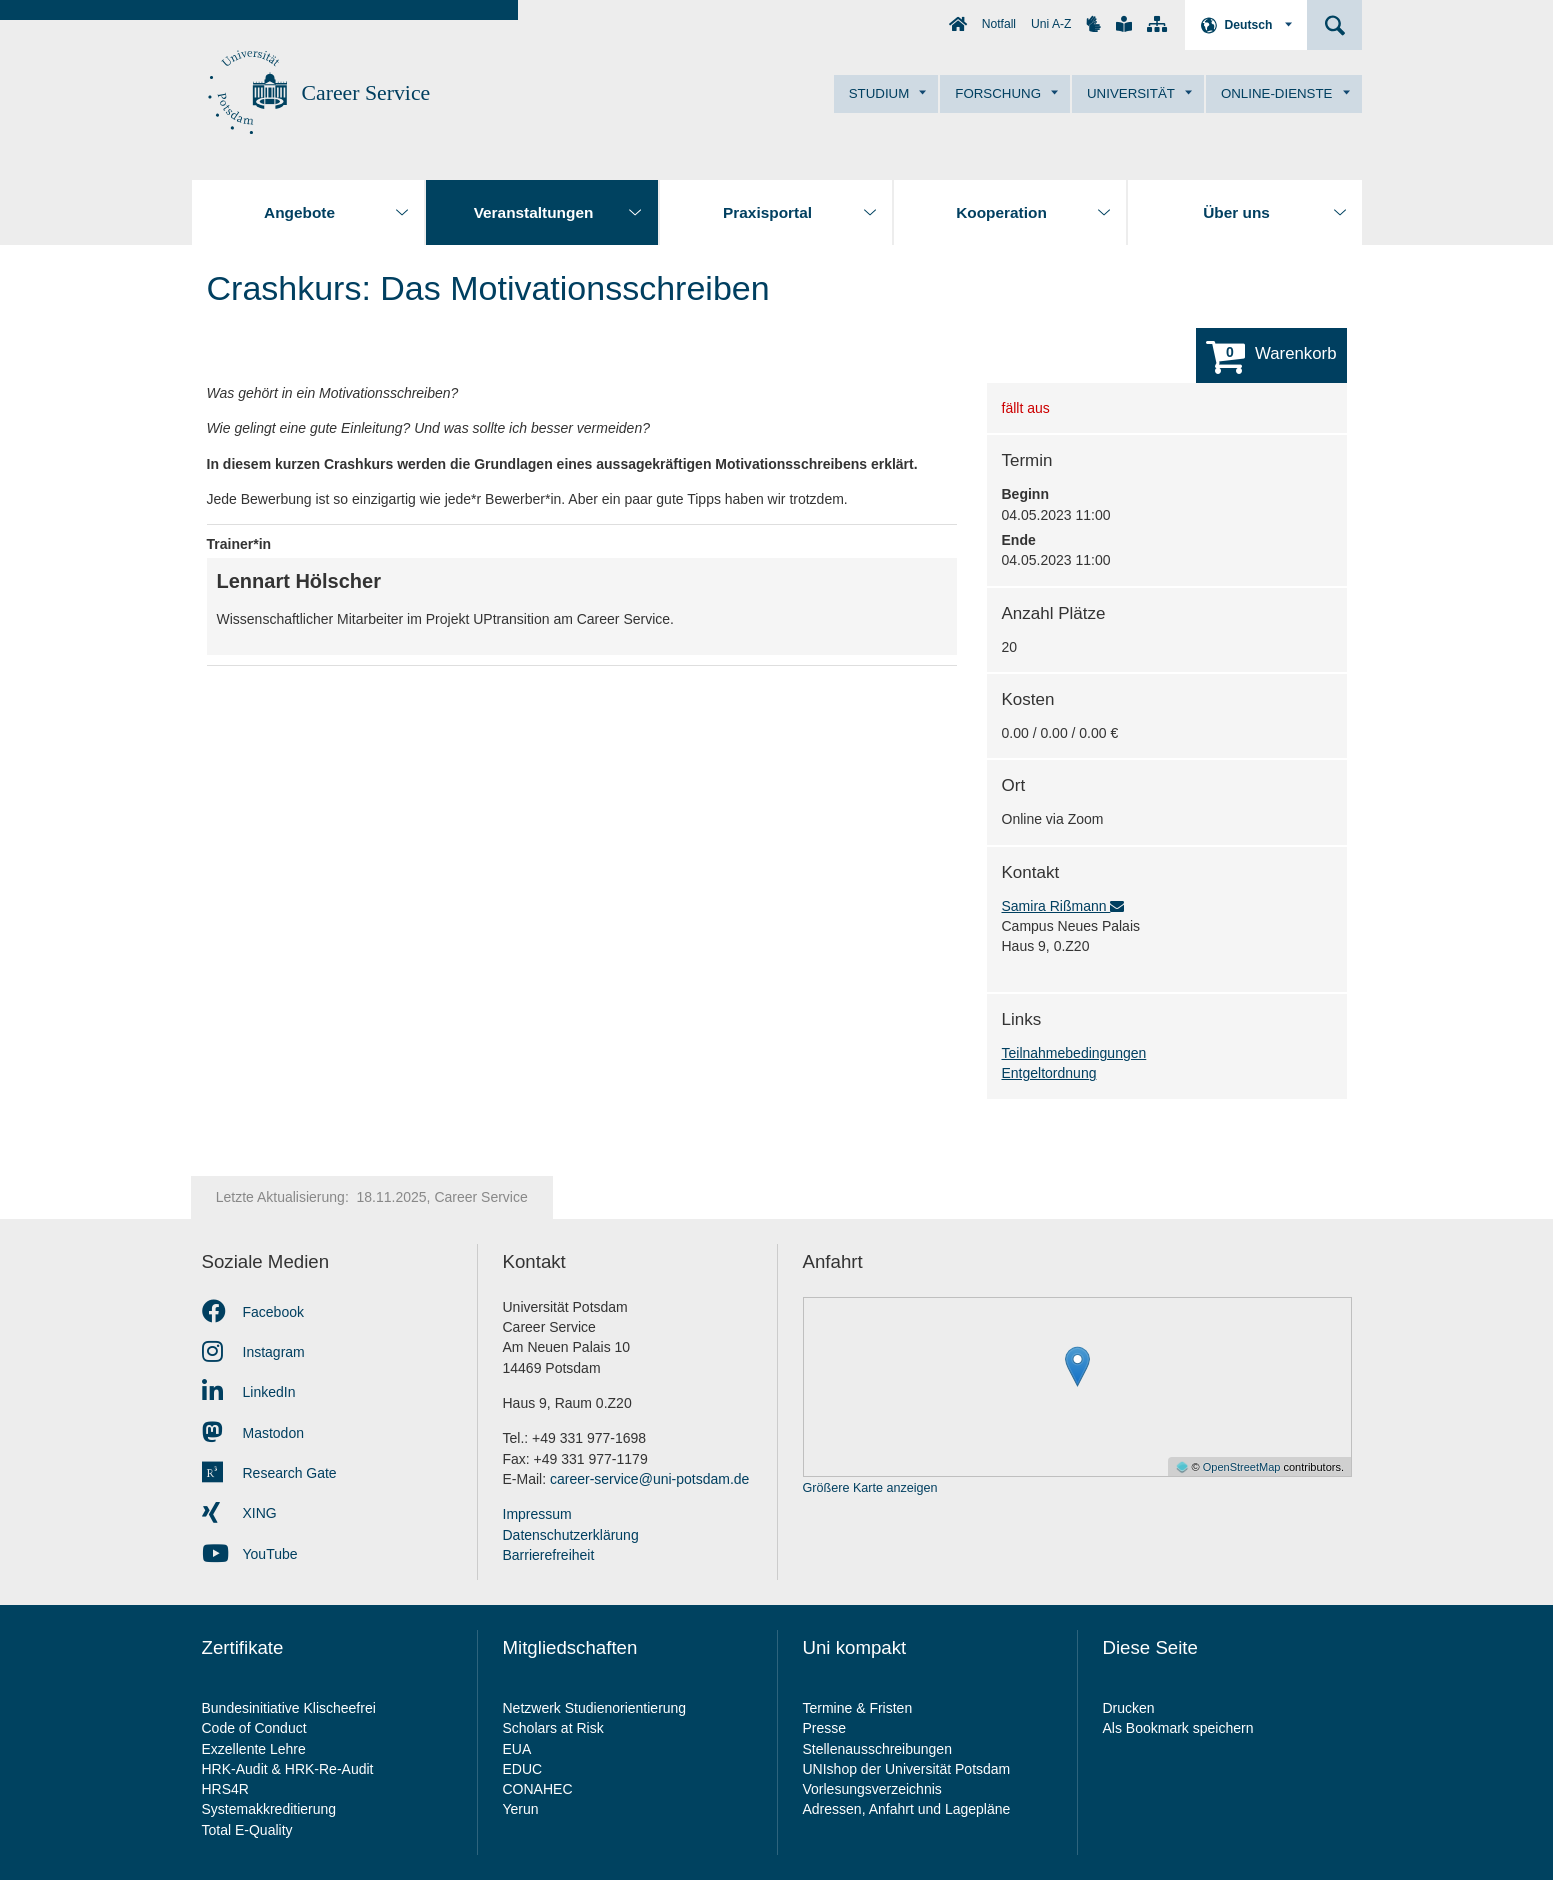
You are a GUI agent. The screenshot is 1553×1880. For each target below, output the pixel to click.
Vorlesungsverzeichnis (874, 1789)
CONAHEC (538, 1789)
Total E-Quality (247, 1830)
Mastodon (253, 1433)
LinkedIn (249, 1392)
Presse (826, 1728)
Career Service (366, 93)
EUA (517, 1749)
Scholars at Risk (553, 1728)
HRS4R (225, 1789)
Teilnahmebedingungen (1074, 1053)
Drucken (1129, 1708)
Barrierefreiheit (549, 1555)
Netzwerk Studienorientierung (595, 1708)
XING (239, 1513)
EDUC (523, 1769)
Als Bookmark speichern (1178, 1728)
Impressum (537, 1514)
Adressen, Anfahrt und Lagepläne (907, 1809)
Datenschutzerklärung (571, 1535)
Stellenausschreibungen (877, 1749)
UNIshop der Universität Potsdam (907, 1769)
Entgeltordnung (1049, 1073)
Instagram (253, 1352)
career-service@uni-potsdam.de (649, 1479)
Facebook (253, 1312)
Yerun (521, 1809)
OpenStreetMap (1242, 1467)
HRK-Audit (235, 1769)
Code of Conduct (254, 1728)
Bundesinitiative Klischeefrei (289, 1708)
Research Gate (269, 1473)
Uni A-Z (1051, 24)
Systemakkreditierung (269, 1809)
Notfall (999, 24)
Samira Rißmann (1063, 906)
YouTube (250, 1554)
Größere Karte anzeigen (870, 1488)
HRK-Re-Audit (329, 1769)
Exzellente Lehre (254, 1749)
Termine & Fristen (860, 1708)
